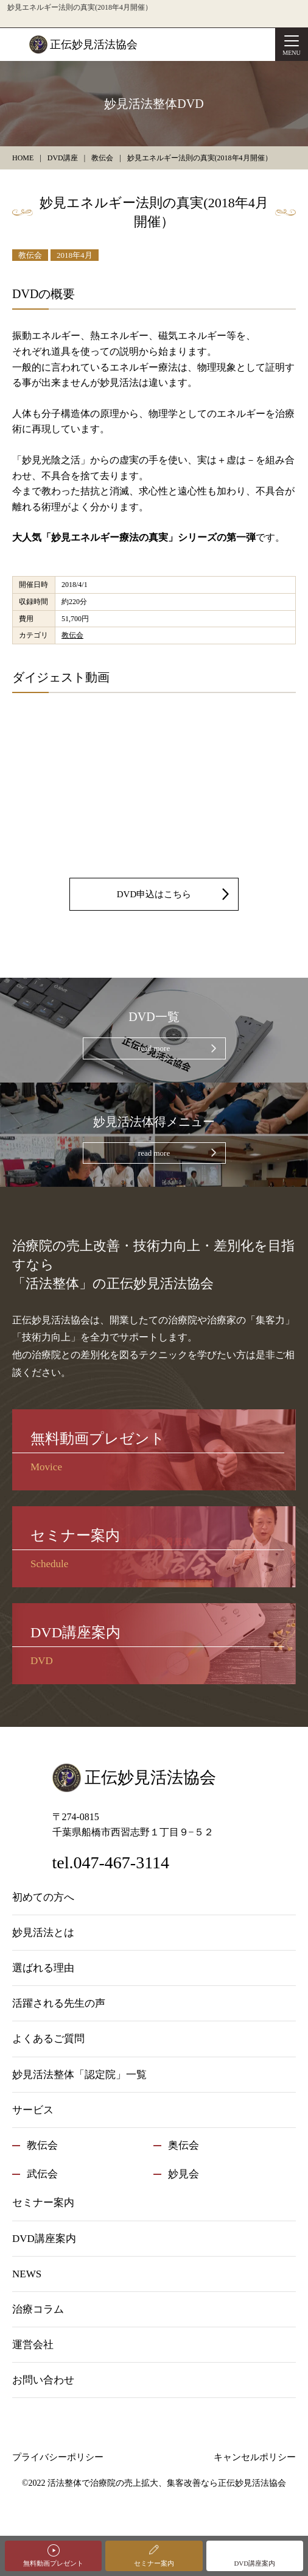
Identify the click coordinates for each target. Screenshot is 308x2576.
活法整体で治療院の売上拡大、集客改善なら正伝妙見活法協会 (166, 2483)
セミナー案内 (154, 2563)
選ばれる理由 (43, 1968)
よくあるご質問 (48, 2038)
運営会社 (33, 2344)
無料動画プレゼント (53, 2563)
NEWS (26, 2274)
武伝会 (42, 2174)
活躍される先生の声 (58, 2003)
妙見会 (183, 2174)
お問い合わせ (43, 2380)
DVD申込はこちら (154, 894)
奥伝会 (183, 2145)
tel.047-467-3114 (111, 1862)
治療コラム (38, 2309)
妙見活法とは (43, 1932)
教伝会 (30, 255)
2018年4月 (75, 255)
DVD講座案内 (254, 2563)
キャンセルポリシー (255, 2457)
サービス (33, 2110)
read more (154, 1048)
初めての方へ (43, 1897)
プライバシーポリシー (57, 2457)
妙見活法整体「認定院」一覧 (79, 2074)
